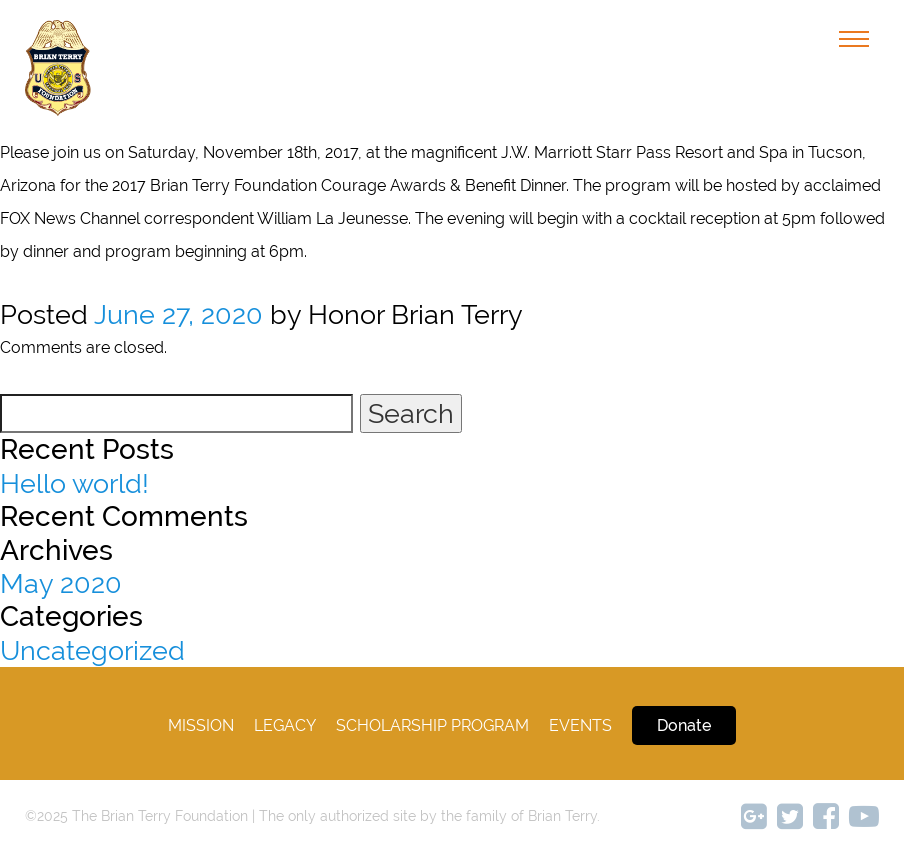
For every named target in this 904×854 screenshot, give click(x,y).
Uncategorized (92, 650)
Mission (201, 725)
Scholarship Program (432, 725)
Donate (684, 725)
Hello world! (74, 483)
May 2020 (61, 583)
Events (580, 725)
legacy (285, 725)
